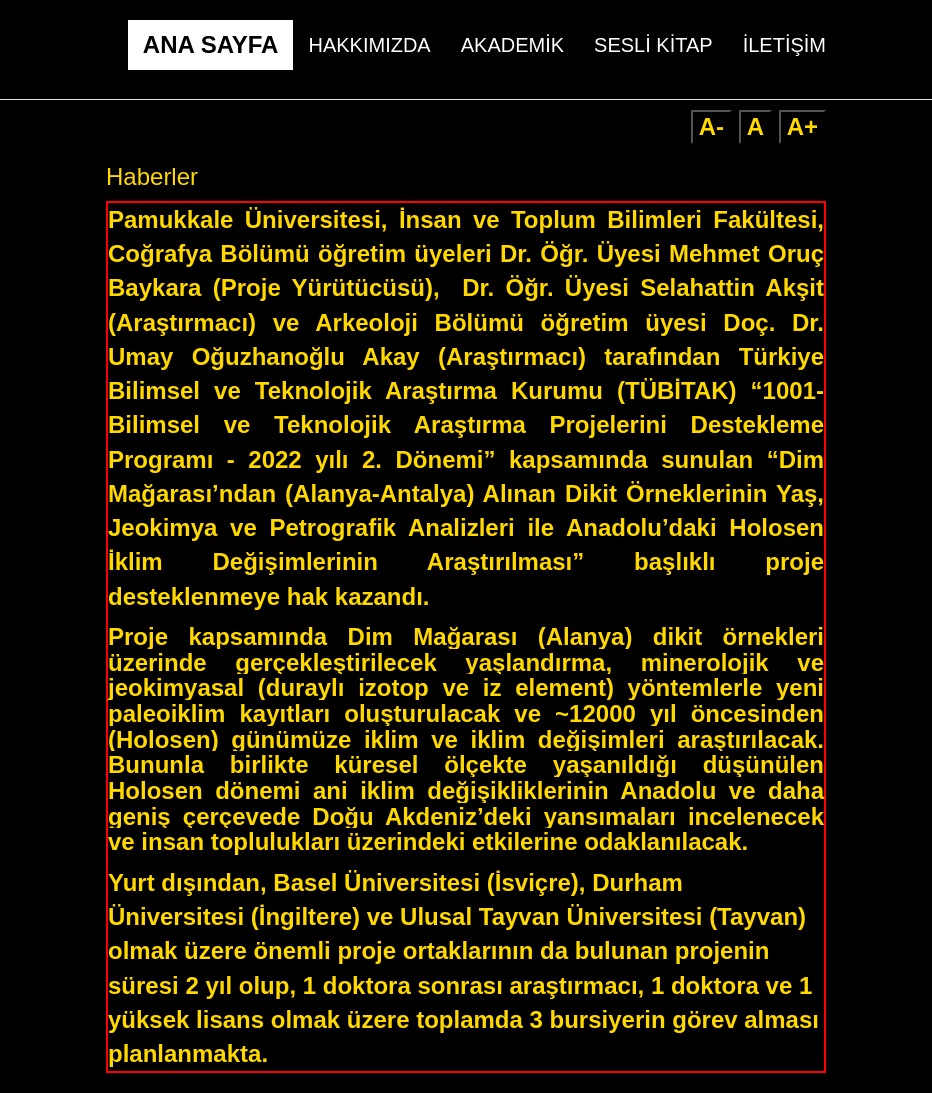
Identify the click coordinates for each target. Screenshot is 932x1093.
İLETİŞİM (784, 45)
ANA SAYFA (211, 44)
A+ (802, 126)
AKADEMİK (512, 45)
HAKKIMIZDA (369, 45)
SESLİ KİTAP (653, 45)
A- (711, 126)
